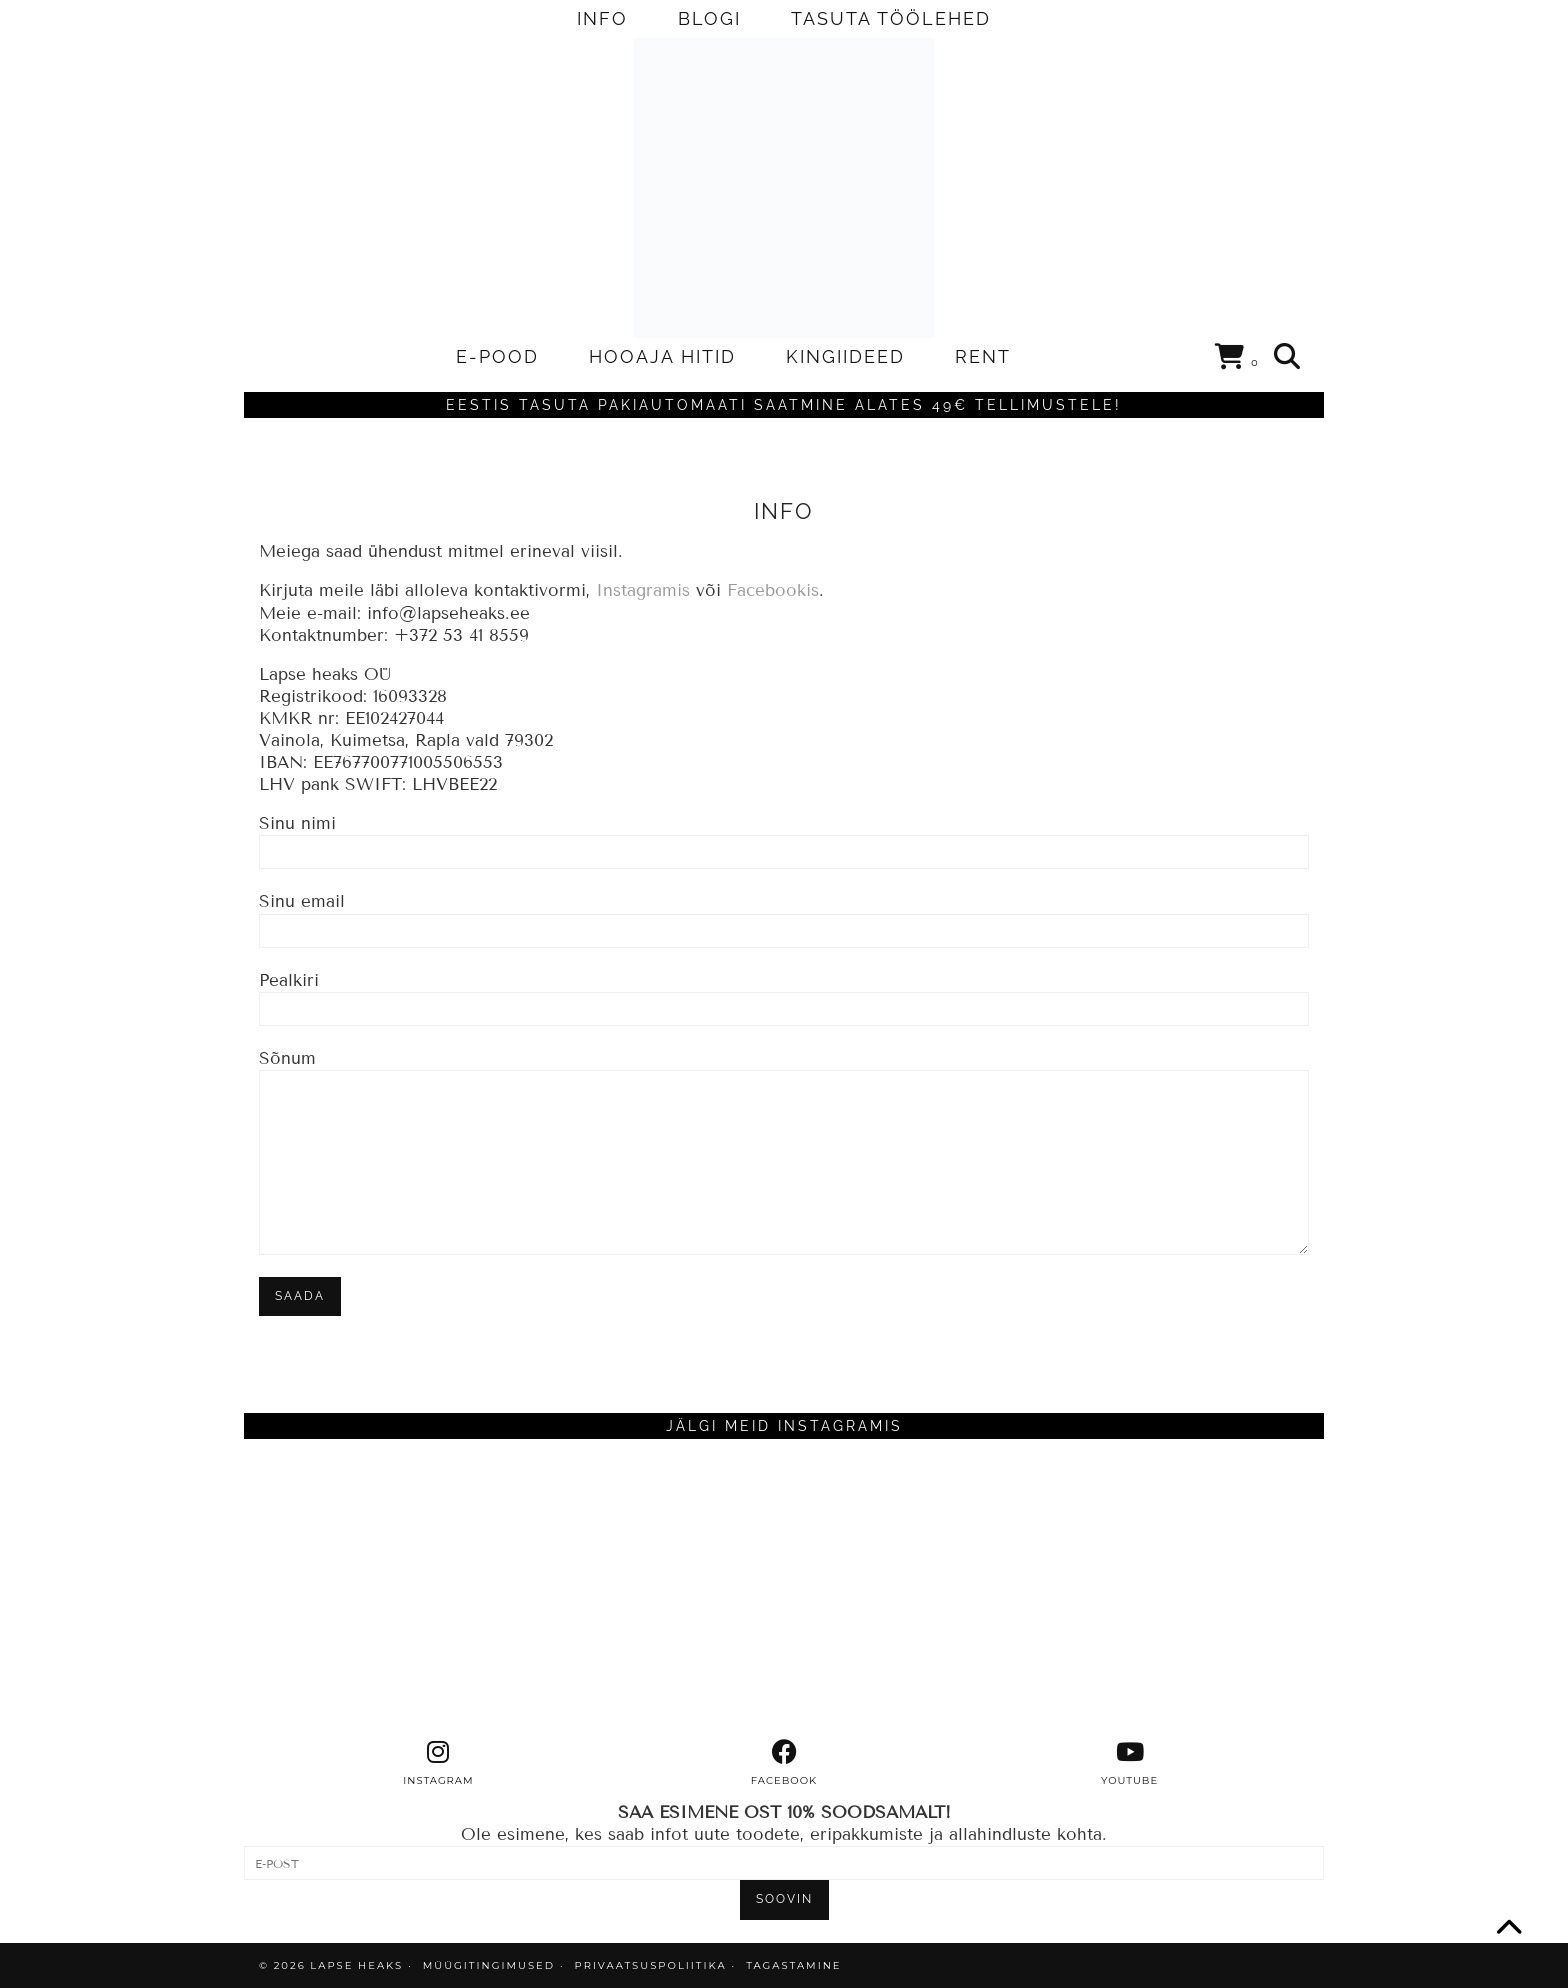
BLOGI (709, 18)
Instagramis (643, 590)
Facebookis (773, 590)
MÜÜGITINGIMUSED (489, 1965)
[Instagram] (379, 1589)
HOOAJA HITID (662, 356)
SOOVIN (784, 1899)
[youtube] (1130, 1763)
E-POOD (497, 356)
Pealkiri (784, 994)
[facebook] (784, 1763)
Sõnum (784, 1110)
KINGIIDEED (845, 356)
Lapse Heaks (356, 1965)
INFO (602, 18)
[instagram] (439, 1763)
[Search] (1288, 357)
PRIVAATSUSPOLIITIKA (651, 1965)
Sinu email (784, 915)
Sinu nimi (784, 837)
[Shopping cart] (1237, 360)
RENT (983, 356)
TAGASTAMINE (793, 1965)
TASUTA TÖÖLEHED (891, 18)
